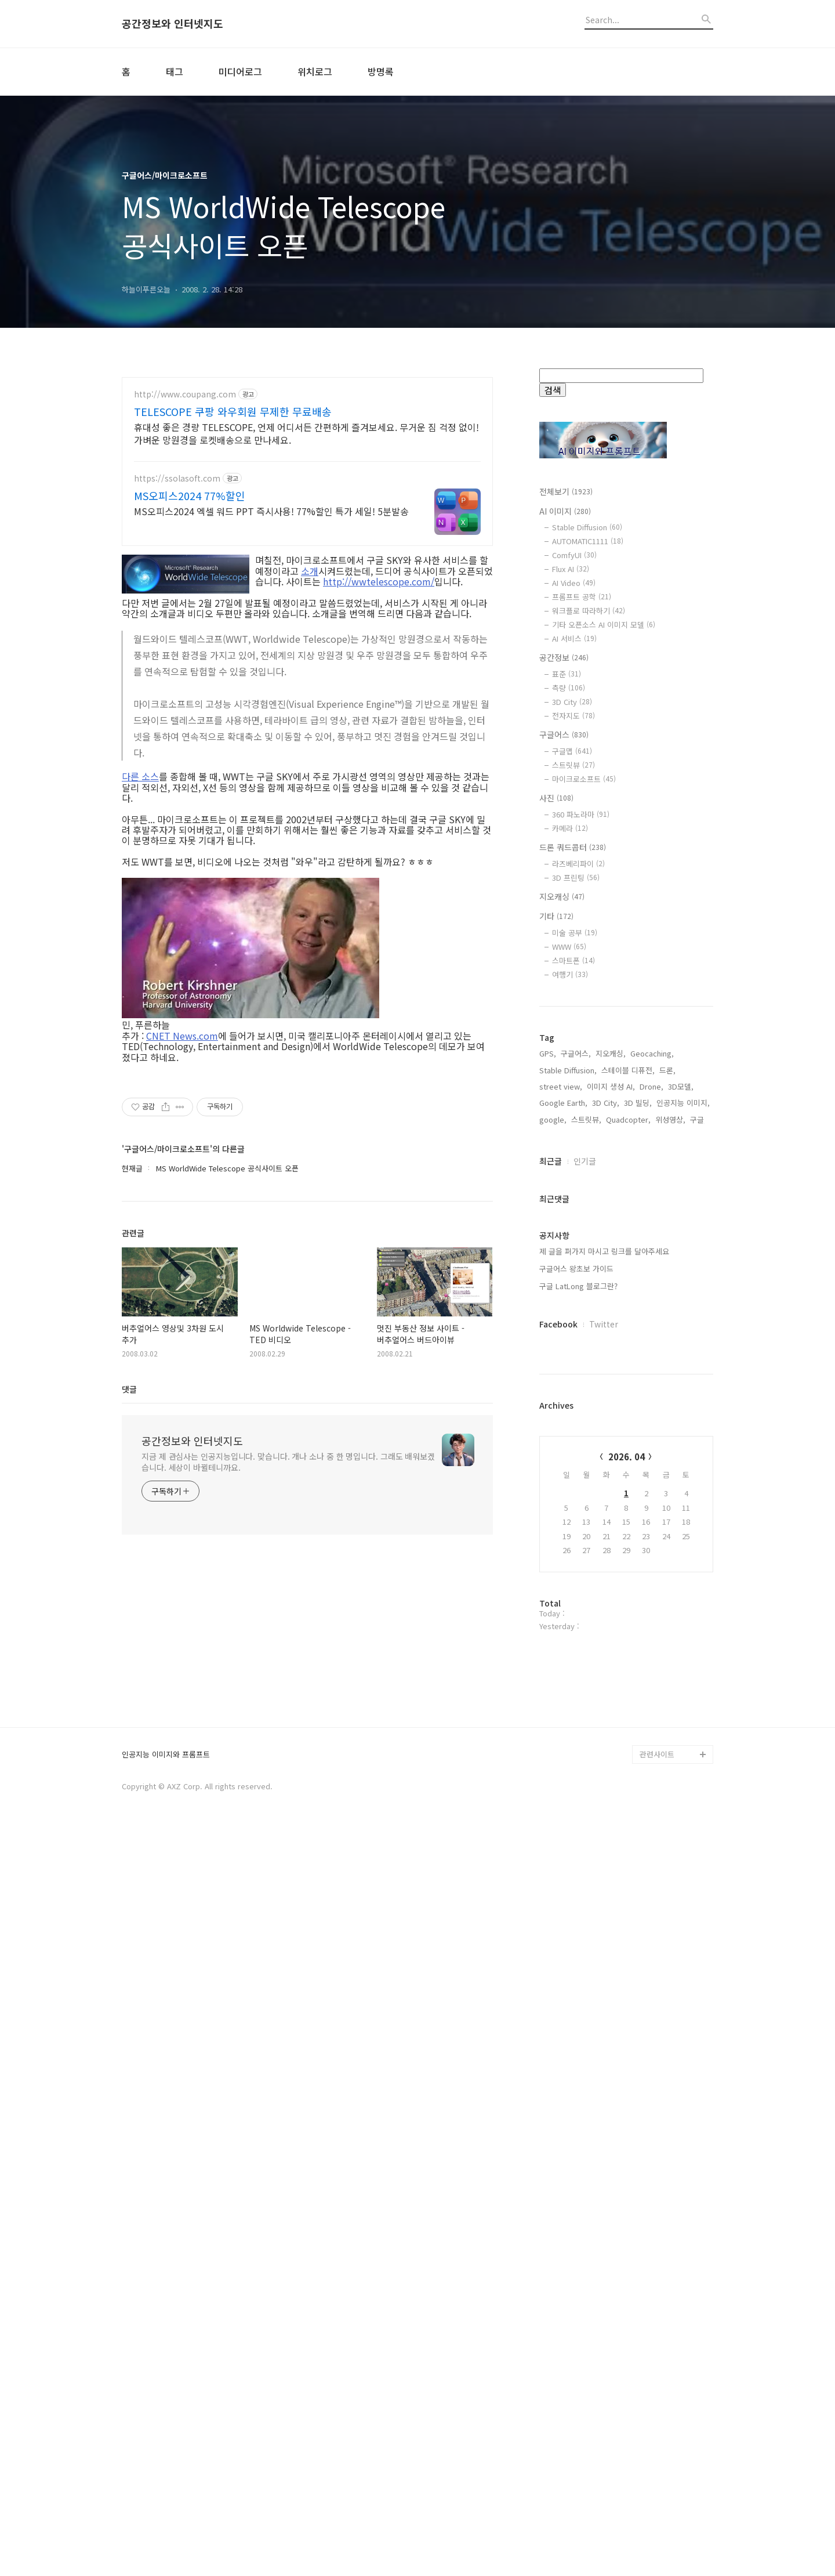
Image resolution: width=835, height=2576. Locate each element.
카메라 (570, 828)
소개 (309, 571)
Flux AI (570, 568)
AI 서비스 (574, 638)
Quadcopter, (628, 1490)
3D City (572, 701)
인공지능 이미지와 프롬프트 (166, 2499)
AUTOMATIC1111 (587, 541)
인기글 (584, 1532)
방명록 (381, 71)
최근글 (550, 1532)
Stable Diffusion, (568, 1441)
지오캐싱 (561, 896)
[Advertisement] (626, 1204)
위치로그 (314, 71)
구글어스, (576, 1424)
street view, (560, 1457)
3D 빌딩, (638, 1473)
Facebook (558, 1695)
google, (553, 1490)
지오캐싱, (611, 1424)
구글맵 (572, 751)
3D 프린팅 (576, 877)
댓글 (129, 1389)
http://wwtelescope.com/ (378, 581)
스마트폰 (573, 960)
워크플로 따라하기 (588, 610)
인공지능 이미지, (683, 1473)
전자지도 (573, 715)
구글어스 (564, 734)
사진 (556, 798)
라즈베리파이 (578, 863)
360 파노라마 (580, 814)
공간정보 (564, 657)
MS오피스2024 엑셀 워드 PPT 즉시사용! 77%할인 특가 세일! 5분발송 (271, 511)
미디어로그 (240, 71)
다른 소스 (140, 776)
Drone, (651, 1457)
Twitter (603, 1695)
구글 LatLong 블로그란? (578, 1657)
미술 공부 (574, 932)
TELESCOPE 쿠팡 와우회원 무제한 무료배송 (233, 411)
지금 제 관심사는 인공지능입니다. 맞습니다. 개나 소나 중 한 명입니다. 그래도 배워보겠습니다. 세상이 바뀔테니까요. (288, 1461)
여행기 (570, 974)
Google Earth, (563, 1473)
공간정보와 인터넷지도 (172, 23)
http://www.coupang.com (185, 394)
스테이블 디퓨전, (628, 1441)
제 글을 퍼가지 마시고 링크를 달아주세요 (604, 1622)
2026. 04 (626, 1828)
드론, (667, 1441)
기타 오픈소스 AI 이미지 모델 (603, 624)
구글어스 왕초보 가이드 (576, 1639)
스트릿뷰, (586, 1490)
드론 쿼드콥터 (572, 847)
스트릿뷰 (573, 764)
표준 (566, 673)
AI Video (574, 582)
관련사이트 (657, 2498)
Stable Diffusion (587, 527)
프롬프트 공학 (581, 596)
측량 (568, 687)
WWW (569, 946)
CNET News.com (182, 1035)
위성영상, (670, 1490)
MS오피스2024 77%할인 (189, 495)
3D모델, (681, 1457)
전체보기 (566, 491)
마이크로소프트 (584, 778)
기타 (556, 916)
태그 (174, 71)
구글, (698, 1490)
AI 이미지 (565, 511)
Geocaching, (652, 1424)
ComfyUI (574, 554)
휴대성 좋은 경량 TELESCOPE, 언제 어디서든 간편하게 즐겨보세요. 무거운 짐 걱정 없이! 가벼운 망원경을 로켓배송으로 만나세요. (306, 433)
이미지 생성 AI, (611, 1457)
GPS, (547, 1424)
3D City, (605, 1473)
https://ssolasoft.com (177, 478)
